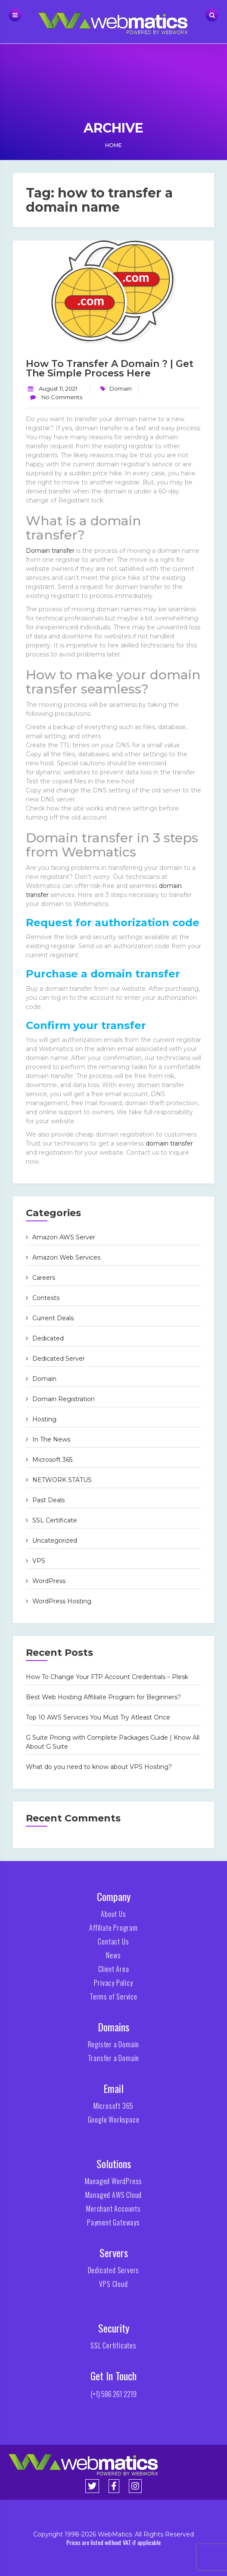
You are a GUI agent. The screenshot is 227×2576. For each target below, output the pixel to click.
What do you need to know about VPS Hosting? (99, 1767)
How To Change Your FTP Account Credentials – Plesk (107, 1677)
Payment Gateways (113, 2222)
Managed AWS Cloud (113, 2195)
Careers (43, 1278)
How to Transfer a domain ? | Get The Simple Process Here (109, 368)
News (113, 1955)
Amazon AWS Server (63, 1237)
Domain (120, 388)
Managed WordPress (114, 2181)
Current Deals (53, 1318)
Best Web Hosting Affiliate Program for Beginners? (103, 1697)
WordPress (48, 1581)
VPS (38, 1561)
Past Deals (48, 1500)
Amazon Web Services (66, 1257)
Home (113, 145)
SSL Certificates (113, 2345)
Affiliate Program (113, 1928)
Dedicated (48, 1338)
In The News (51, 1439)
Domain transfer (50, 551)
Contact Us (113, 1941)
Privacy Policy (113, 1983)
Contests (45, 1298)
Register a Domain (114, 2044)
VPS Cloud (113, 2284)
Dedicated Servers (114, 2270)
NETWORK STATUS (62, 1480)
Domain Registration (63, 1399)
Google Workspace (114, 2119)
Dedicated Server (58, 1358)
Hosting (44, 1419)
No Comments (61, 397)
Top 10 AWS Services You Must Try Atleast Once (98, 1717)
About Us (113, 1914)
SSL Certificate (54, 1520)
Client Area (113, 1969)
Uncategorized (54, 1540)
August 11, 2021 (58, 388)
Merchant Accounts (113, 2208)
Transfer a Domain (114, 2058)
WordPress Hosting (61, 1601)
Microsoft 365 (52, 1460)
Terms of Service (113, 1996)
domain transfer (169, 1143)
